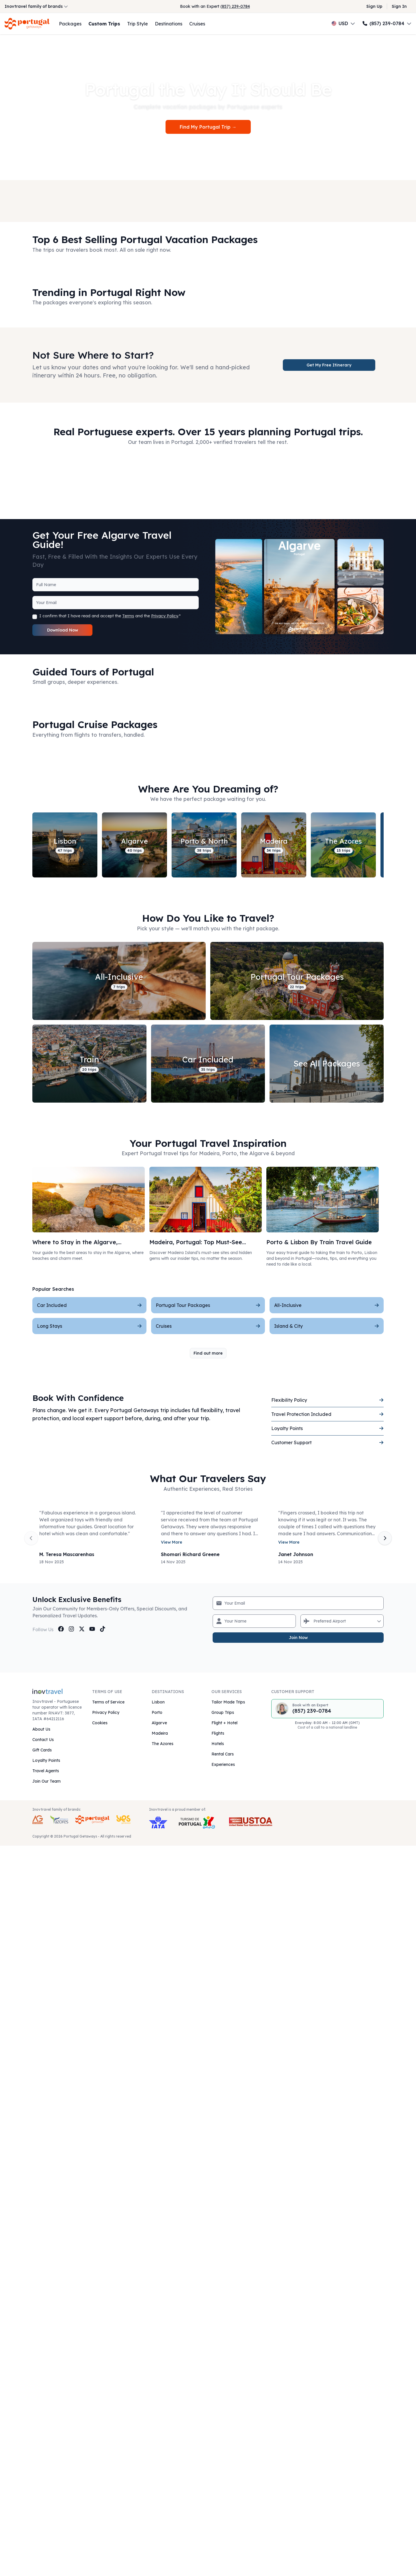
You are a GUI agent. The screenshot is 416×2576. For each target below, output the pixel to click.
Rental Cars (222, 1754)
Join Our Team (46, 1781)
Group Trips (222, 1712)
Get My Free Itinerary (329, 365)
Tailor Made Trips (228, 1702)
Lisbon (158, 1702)
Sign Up (374, 6)
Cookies (99, 1722)
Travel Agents (45, 1770)
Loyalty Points (46, 1760)
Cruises (197, 24)
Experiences (223, 1764)
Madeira (160, 1733)
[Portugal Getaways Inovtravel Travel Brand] (92, 1819)
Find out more (208, 1353)
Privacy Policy (164, 615)
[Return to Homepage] (27, 23)
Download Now (62, 630)
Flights (217, 1733)
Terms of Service (108, 1702)
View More (171, 1542)
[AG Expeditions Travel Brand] (37, 1819)
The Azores (162, 1743)
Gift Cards (42, 1750)
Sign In (399, 6)
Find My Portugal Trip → (208, 127)
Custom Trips (104, 24)
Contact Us (43, 1739)
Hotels (217, 1743)
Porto (157, 1712)
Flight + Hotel (224, 1722)
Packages (70, 24)
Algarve (159, 1722)
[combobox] (314, 1621)
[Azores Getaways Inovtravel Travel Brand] (59, 1819)
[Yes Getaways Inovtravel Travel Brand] (123, 1819)
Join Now (298, 1637)
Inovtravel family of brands (36, 6)
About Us (41, 1729)
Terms (128, 615)
